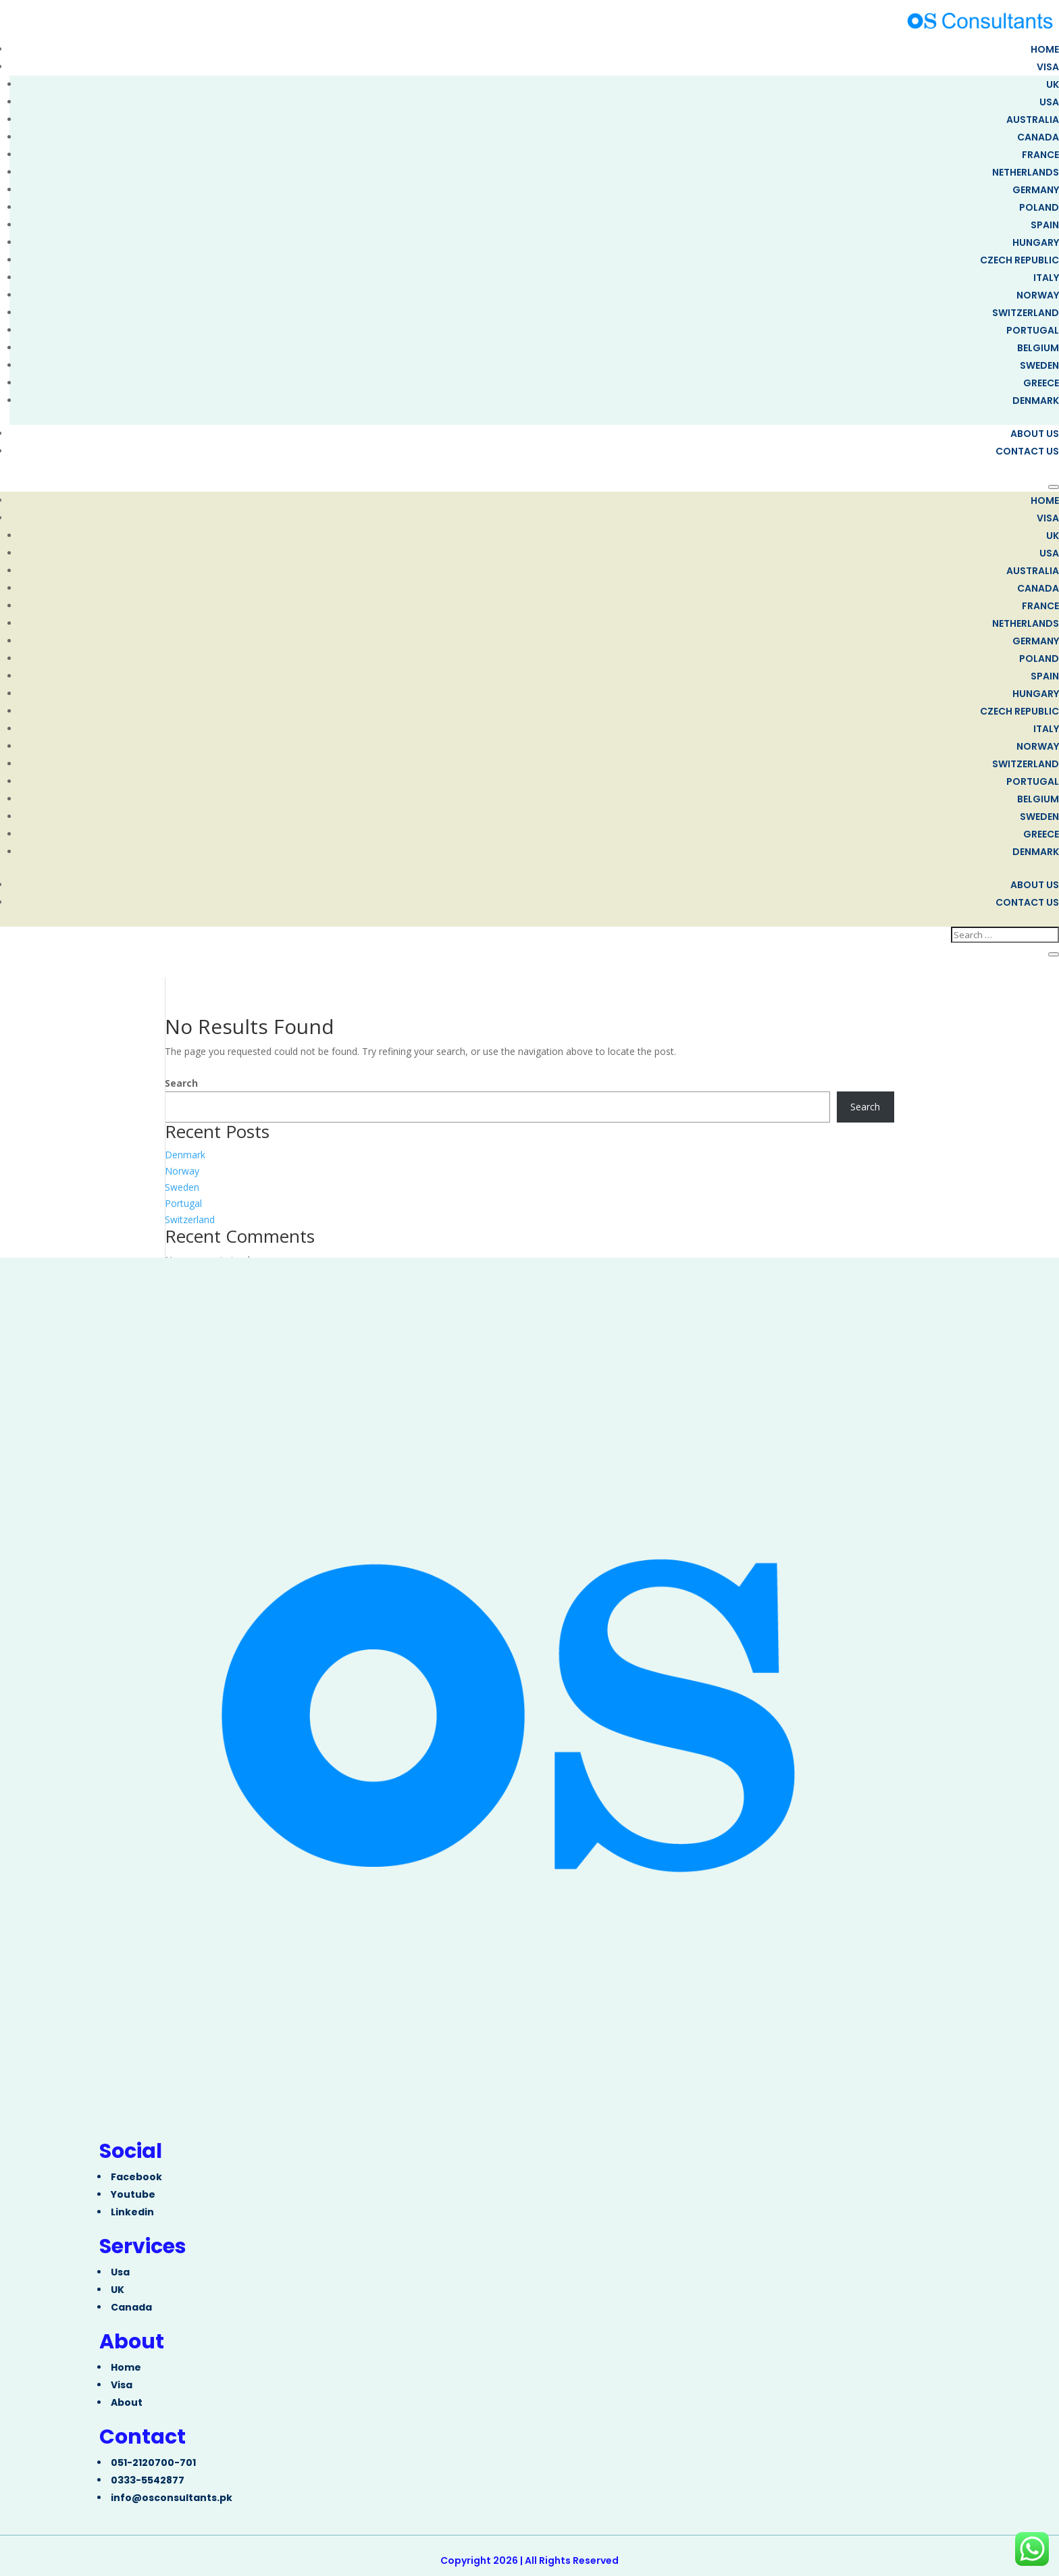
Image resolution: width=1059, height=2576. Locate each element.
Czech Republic (1019, 260)
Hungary (1035, 242)
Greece (1041, 383)
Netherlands (1025, 172)
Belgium (1038, 348)
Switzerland (1025, 312)
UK (1052, 84)
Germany (1035, 190)
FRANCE (1040, 154)
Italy (1046, 277)
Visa (1048, 67)
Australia (1032, 119)
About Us (1034, 433)
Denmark (1035, 400)
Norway (1037, 295)
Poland (1039, 207)
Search (181, 1083)
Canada (1038, 137)
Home (1045, 49)
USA (1049, 102)
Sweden (1039, 365)
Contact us (1027, 451)
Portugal (1032, 330)
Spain (1045, 225)
